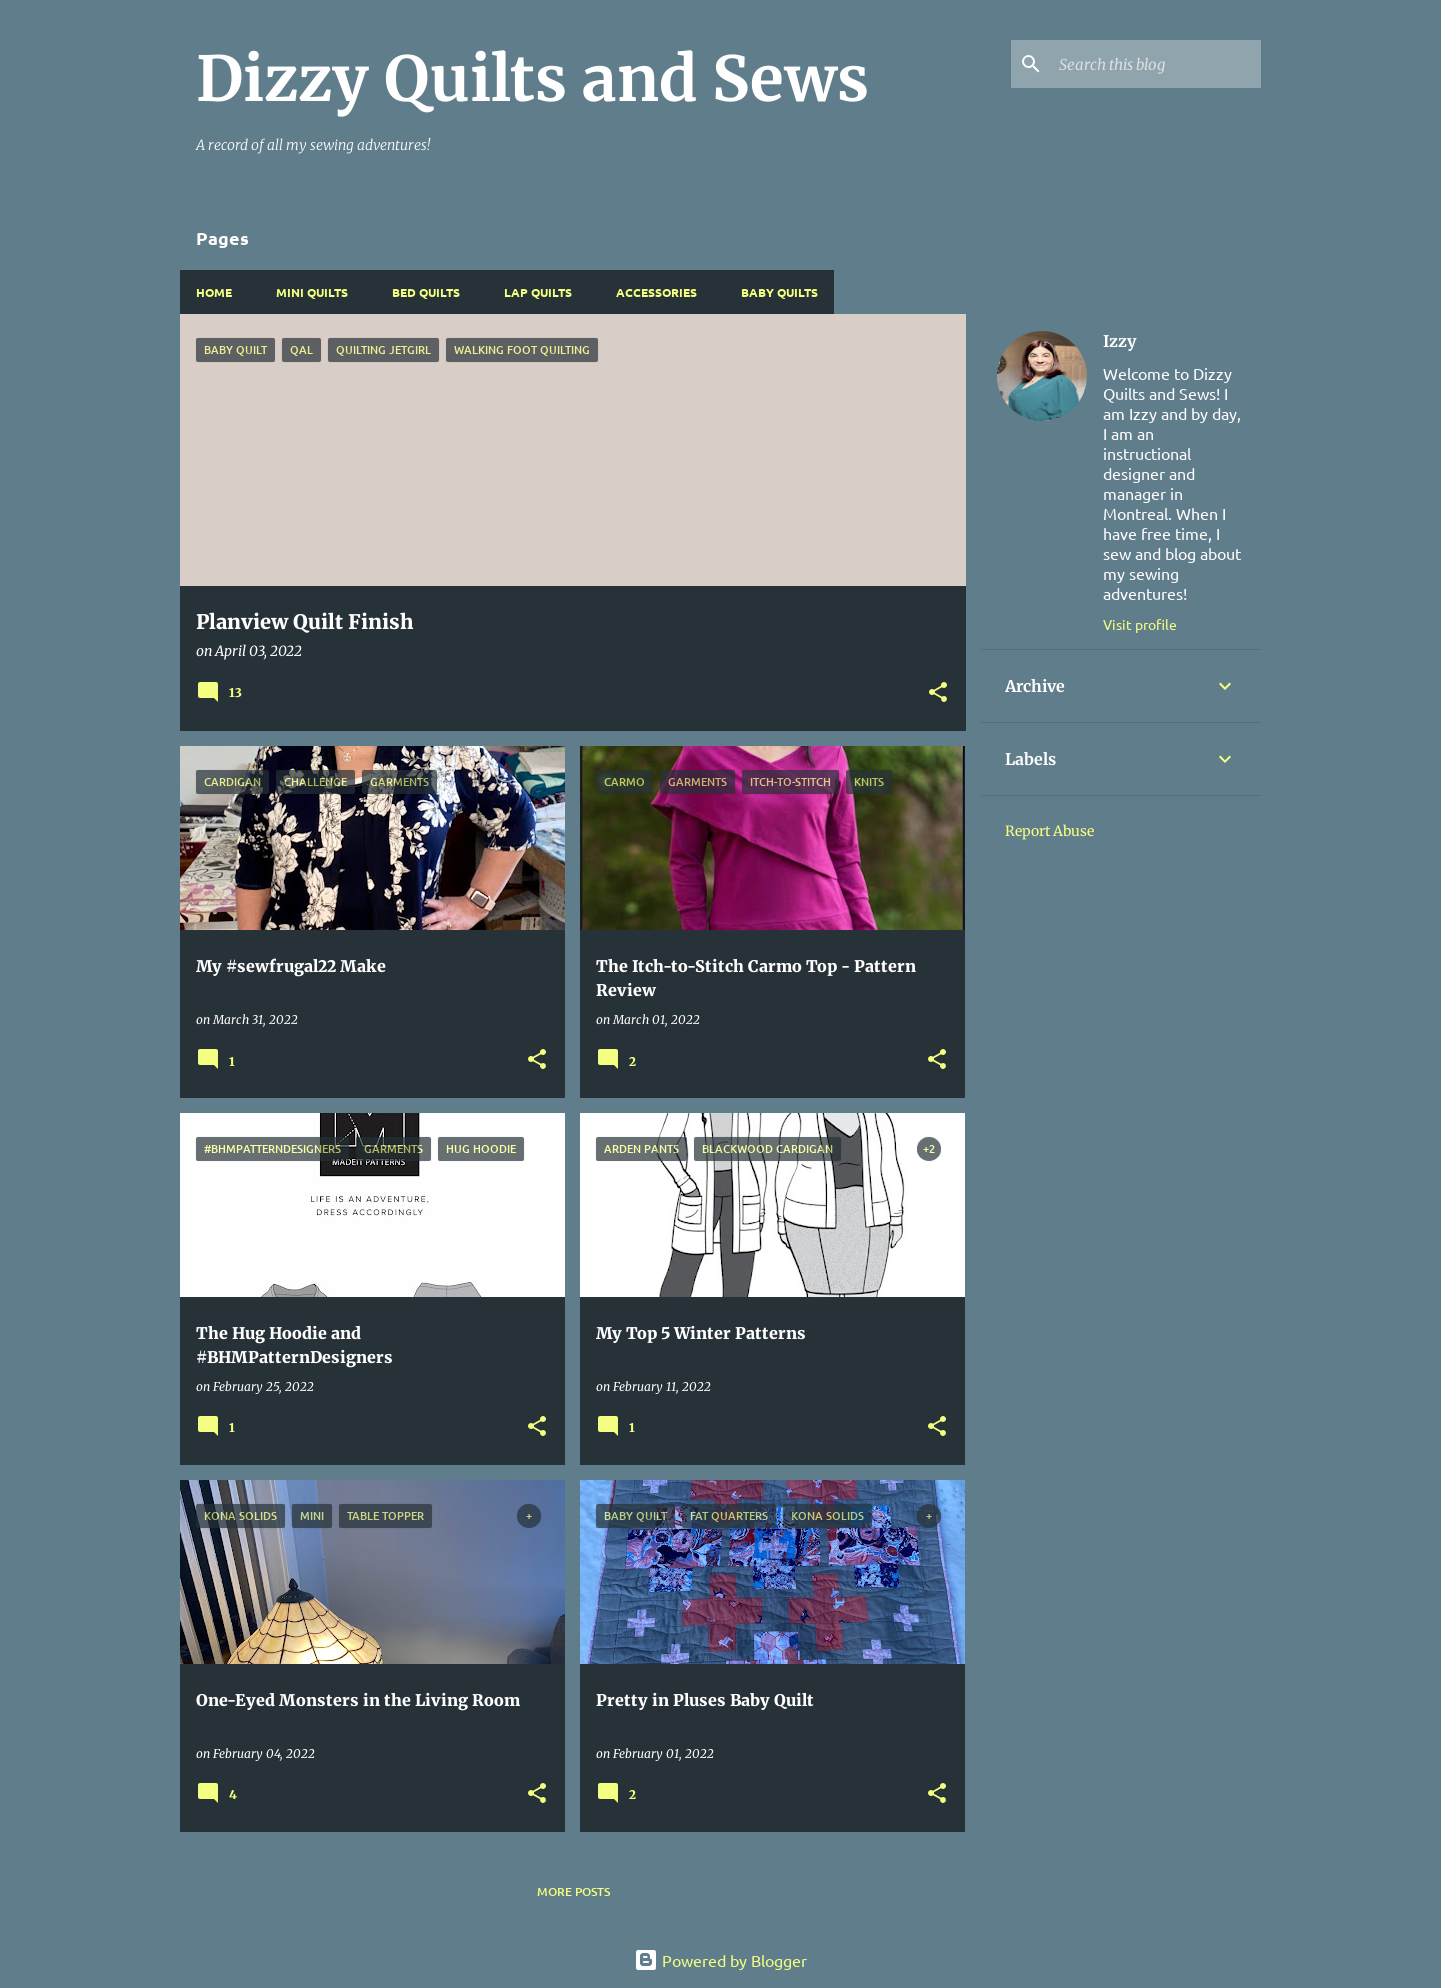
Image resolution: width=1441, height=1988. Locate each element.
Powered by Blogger (720, 1960)
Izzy (1119, 341)
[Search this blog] (1156, 64)
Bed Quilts (426, 292)
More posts (573, 1891)
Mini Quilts (312, 292)
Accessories (656, 292)
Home (214, 292)
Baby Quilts (779, 292)
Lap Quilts (538, 292)
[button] (938, 693)
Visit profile (1140, 624)
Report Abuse (1049, 831)
